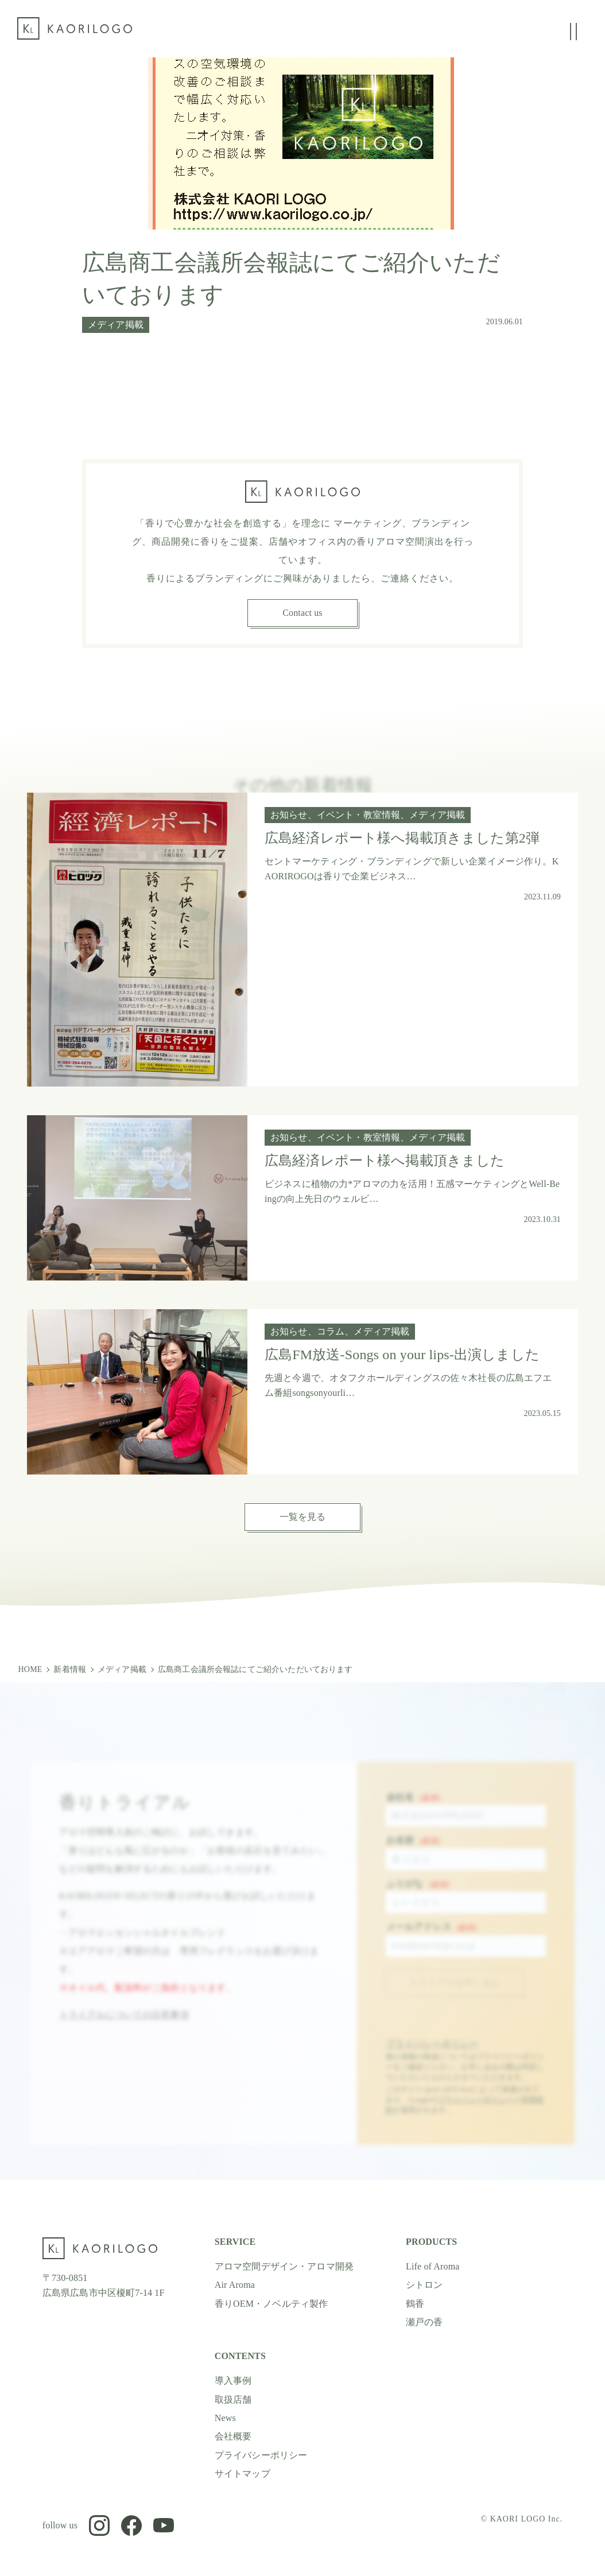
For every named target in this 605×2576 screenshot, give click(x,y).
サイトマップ (242, 2473)
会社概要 (233, 2436)
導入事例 (233, 2380)
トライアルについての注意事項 (124, 2026)
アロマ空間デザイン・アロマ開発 (284, 2266)
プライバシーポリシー (432, 2056)
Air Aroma (235, 2285)
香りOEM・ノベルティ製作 (271, 2303)
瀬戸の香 (424, 2322)
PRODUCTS (431, 2242)
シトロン (424, 2285)
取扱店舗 (233, 2399)
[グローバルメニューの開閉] (573, 31)
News (225, 2418)
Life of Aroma (432, 2266)
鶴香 (415, 2303)
